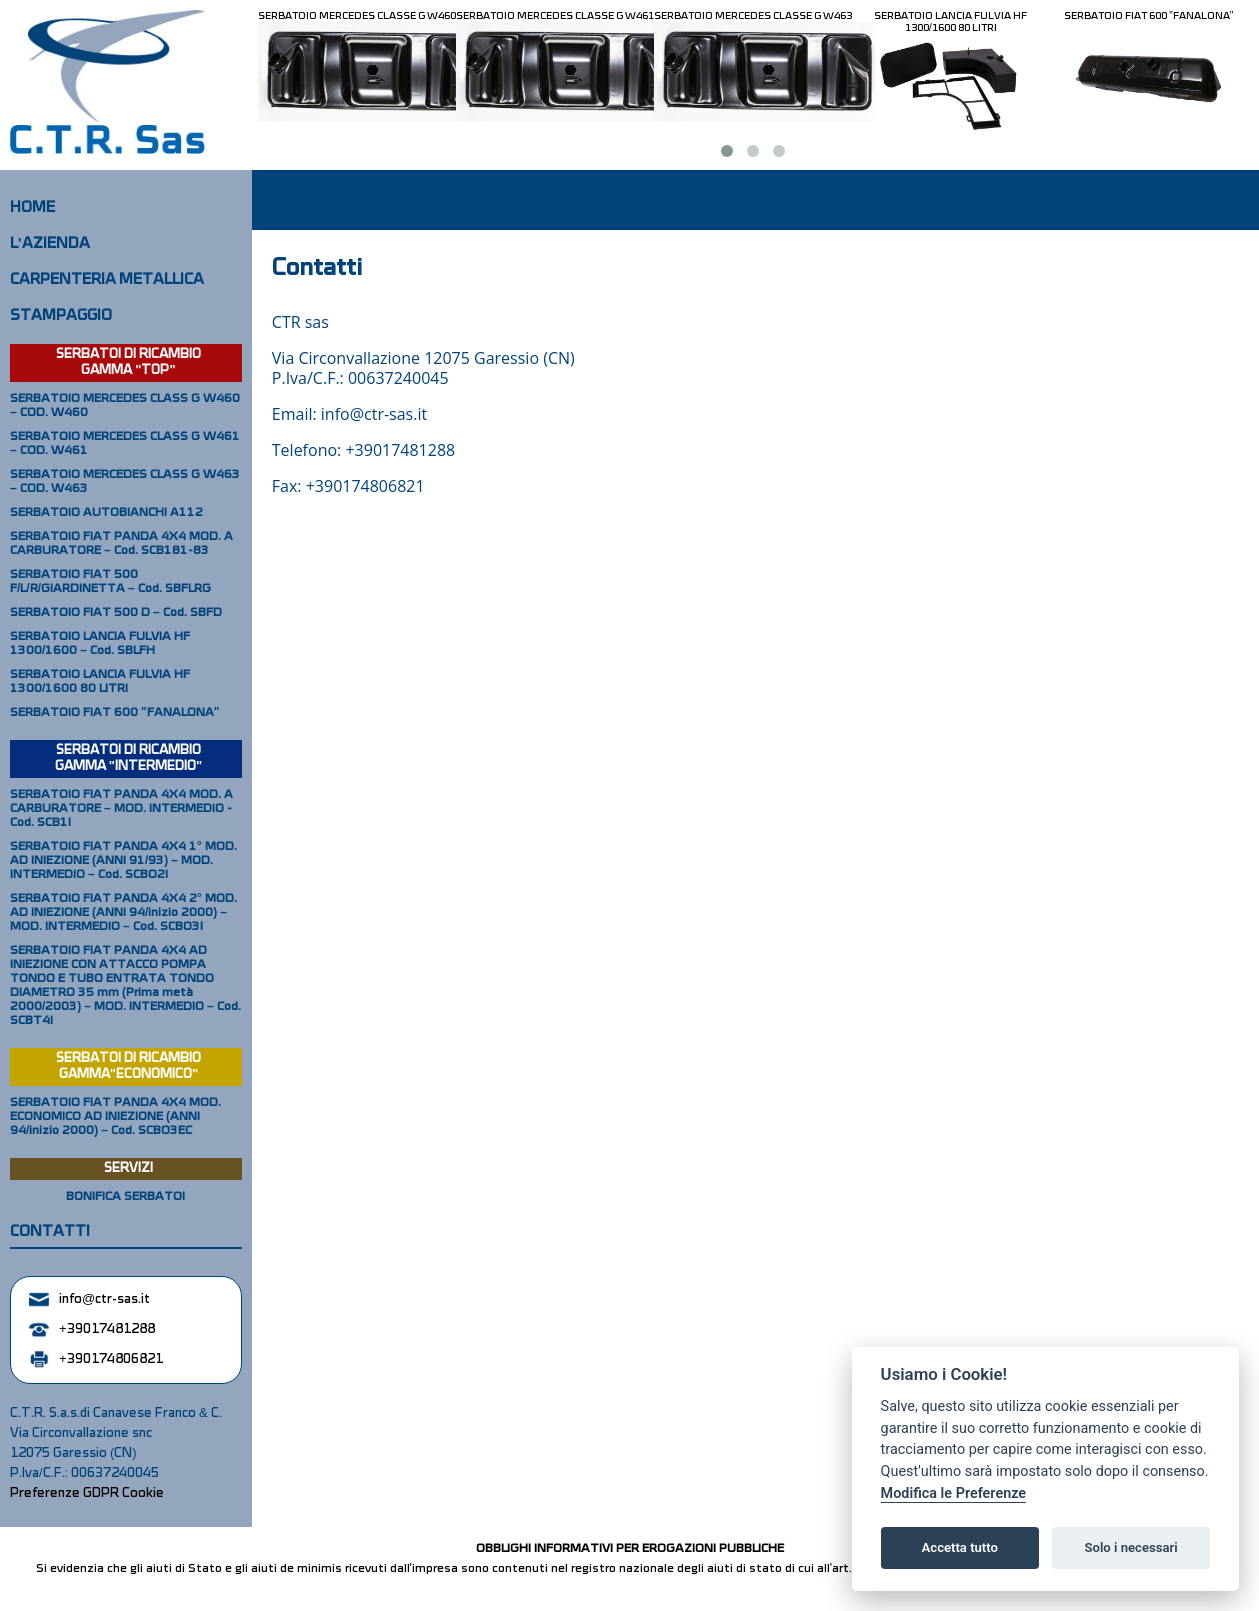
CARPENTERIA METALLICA (107, 280)
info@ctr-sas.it (89, 1299)
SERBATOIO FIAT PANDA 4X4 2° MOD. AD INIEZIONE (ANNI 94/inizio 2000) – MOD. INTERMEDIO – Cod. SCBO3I (123, 913)
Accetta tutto (960, 1547)
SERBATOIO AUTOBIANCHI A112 (106, 513)
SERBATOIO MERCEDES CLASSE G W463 (753, 16)
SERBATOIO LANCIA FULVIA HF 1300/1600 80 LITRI (950, 22)
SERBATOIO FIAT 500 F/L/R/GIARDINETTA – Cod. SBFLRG (110, 582)
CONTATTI (50, 1232)
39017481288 (405, 450)
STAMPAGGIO (61, 316)
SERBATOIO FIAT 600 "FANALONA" (1148, 16)
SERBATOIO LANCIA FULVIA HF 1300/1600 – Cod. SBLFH (100, 644)
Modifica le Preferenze (954, 1493)
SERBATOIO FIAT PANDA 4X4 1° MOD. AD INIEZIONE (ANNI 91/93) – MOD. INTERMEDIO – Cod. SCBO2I (123, 861)
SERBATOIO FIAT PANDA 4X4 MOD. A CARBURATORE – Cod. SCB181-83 (121, 544)
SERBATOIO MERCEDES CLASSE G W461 (555, 16)
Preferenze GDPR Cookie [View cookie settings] (87, 1493)
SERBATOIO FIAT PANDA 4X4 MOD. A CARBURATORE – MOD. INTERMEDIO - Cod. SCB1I (121, 809)
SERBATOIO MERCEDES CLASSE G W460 (357, 16)
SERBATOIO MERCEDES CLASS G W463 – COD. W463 (125, 482)
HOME (32, 208)
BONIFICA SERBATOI (125, 1197)
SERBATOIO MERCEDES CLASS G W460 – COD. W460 (125, 406)
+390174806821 (96, 1359)
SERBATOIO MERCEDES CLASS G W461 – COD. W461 (125, 444)
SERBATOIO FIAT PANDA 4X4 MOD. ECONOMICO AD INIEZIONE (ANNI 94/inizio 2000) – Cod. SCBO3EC (115, 1117)
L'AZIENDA (50, 244)
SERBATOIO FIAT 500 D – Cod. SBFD (116, 613)
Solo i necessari (1131, 1547)
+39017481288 (92, 1329)
